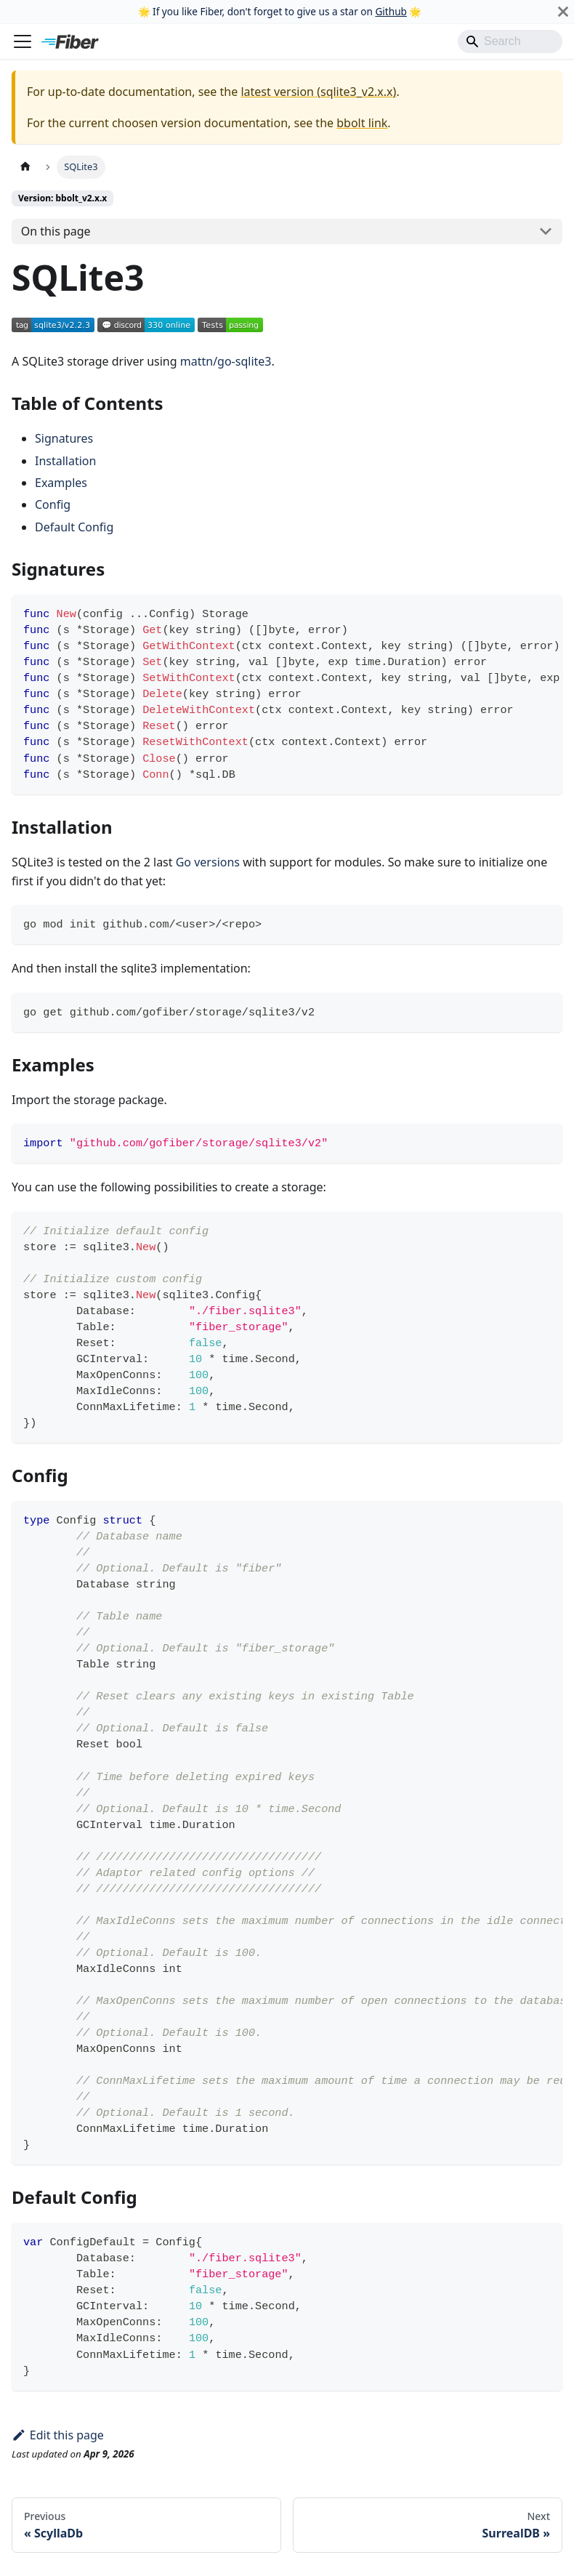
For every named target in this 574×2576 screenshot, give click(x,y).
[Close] (563, 11)
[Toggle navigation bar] (22, 41)
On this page (56, 231)
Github (390, 11)
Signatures (64, 438)
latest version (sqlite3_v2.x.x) (318, 92)
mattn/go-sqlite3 (226, 361)
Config (52, 504)
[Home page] (25, 167)
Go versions (208, 862)
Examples (61, 483)
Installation (65, 461)
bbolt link (361, 123)
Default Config (74, 527)
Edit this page (58, 2435)
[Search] (510, 41)
